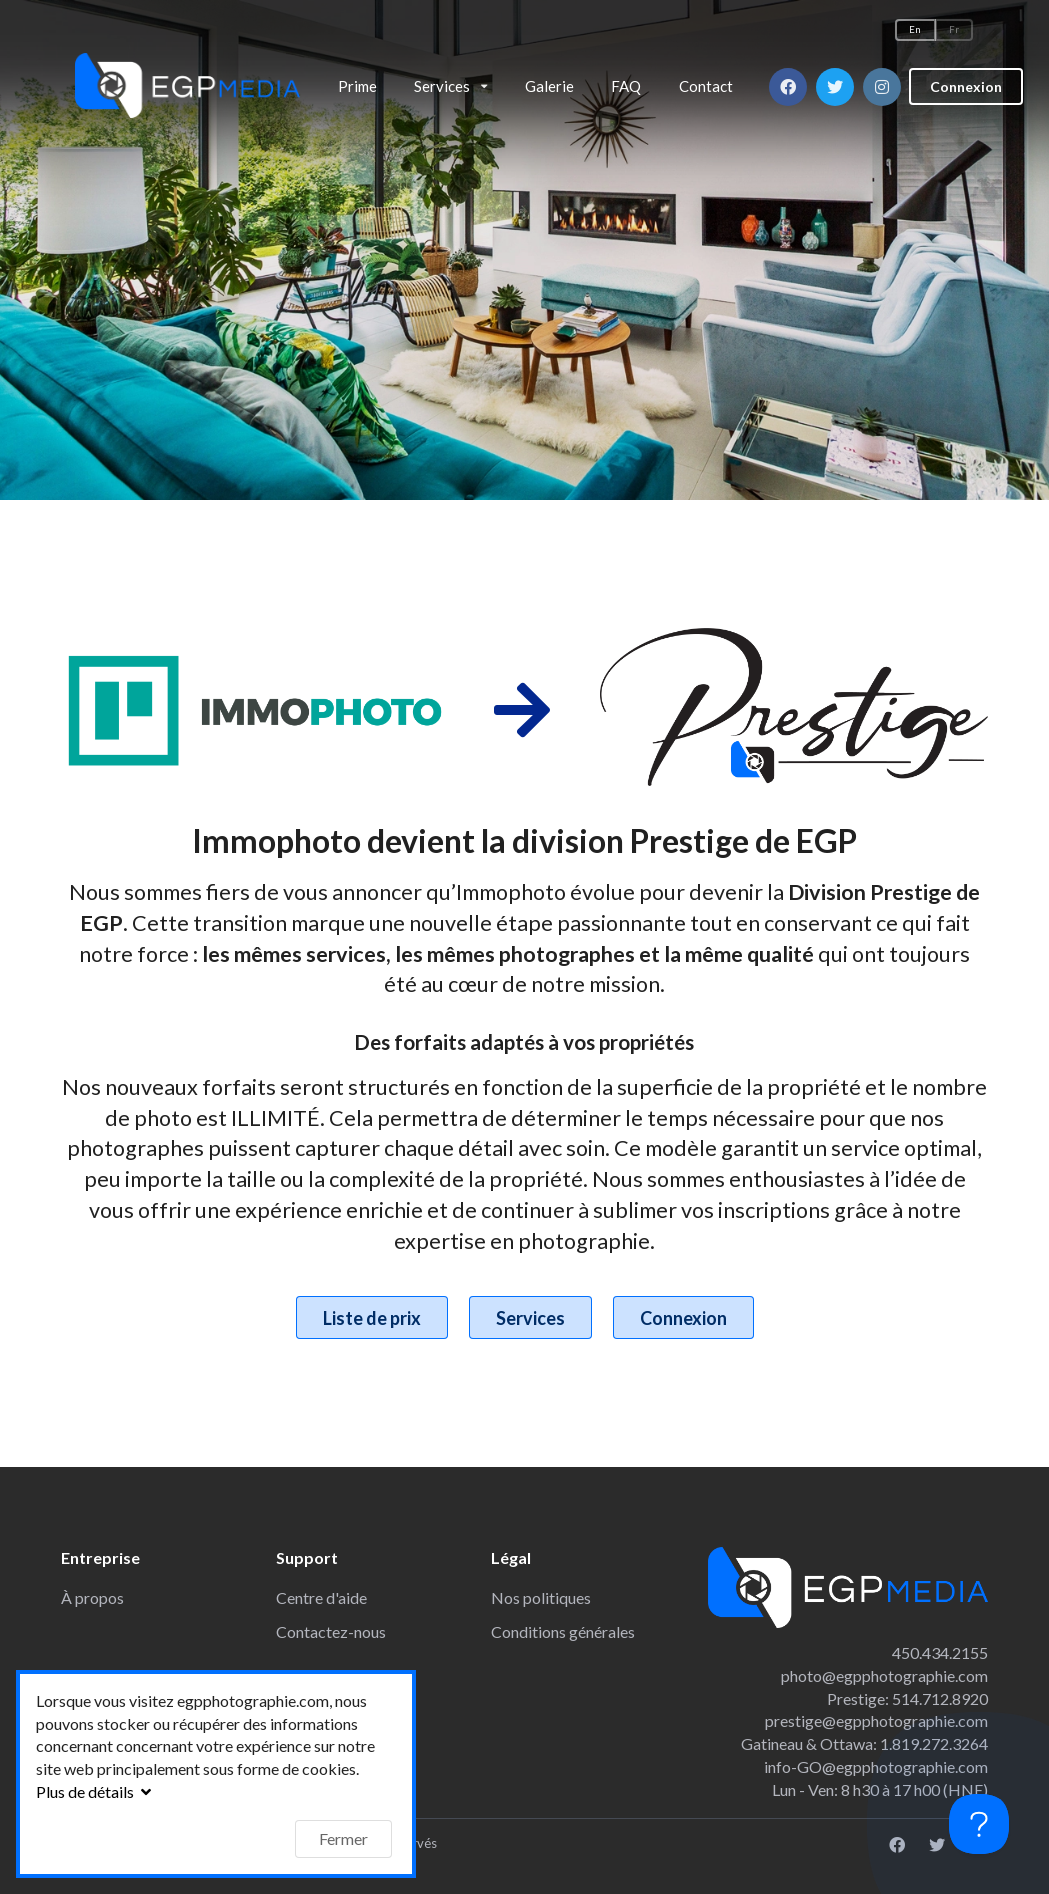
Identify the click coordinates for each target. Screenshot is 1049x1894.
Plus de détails (96, 1791)
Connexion (966, 81)
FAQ (626, 86)
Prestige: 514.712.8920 (907, 1698)
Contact (706, 86)
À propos (92, 1597)
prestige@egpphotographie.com (876, 1720)
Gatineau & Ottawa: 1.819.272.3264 (864, 1743)
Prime (357, 86)
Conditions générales (563, 1631)
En (915, 29)
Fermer (343, 1838)
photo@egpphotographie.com (884, 1675)
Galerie (549, 86)
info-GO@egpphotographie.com (876, 1766)
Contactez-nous (331, 1631)
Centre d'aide (321, 1597)
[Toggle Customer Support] (979, 1824)
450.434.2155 (940, 1652)
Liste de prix (372, 1318)
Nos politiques (541, 1597)
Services (530, 1318)
